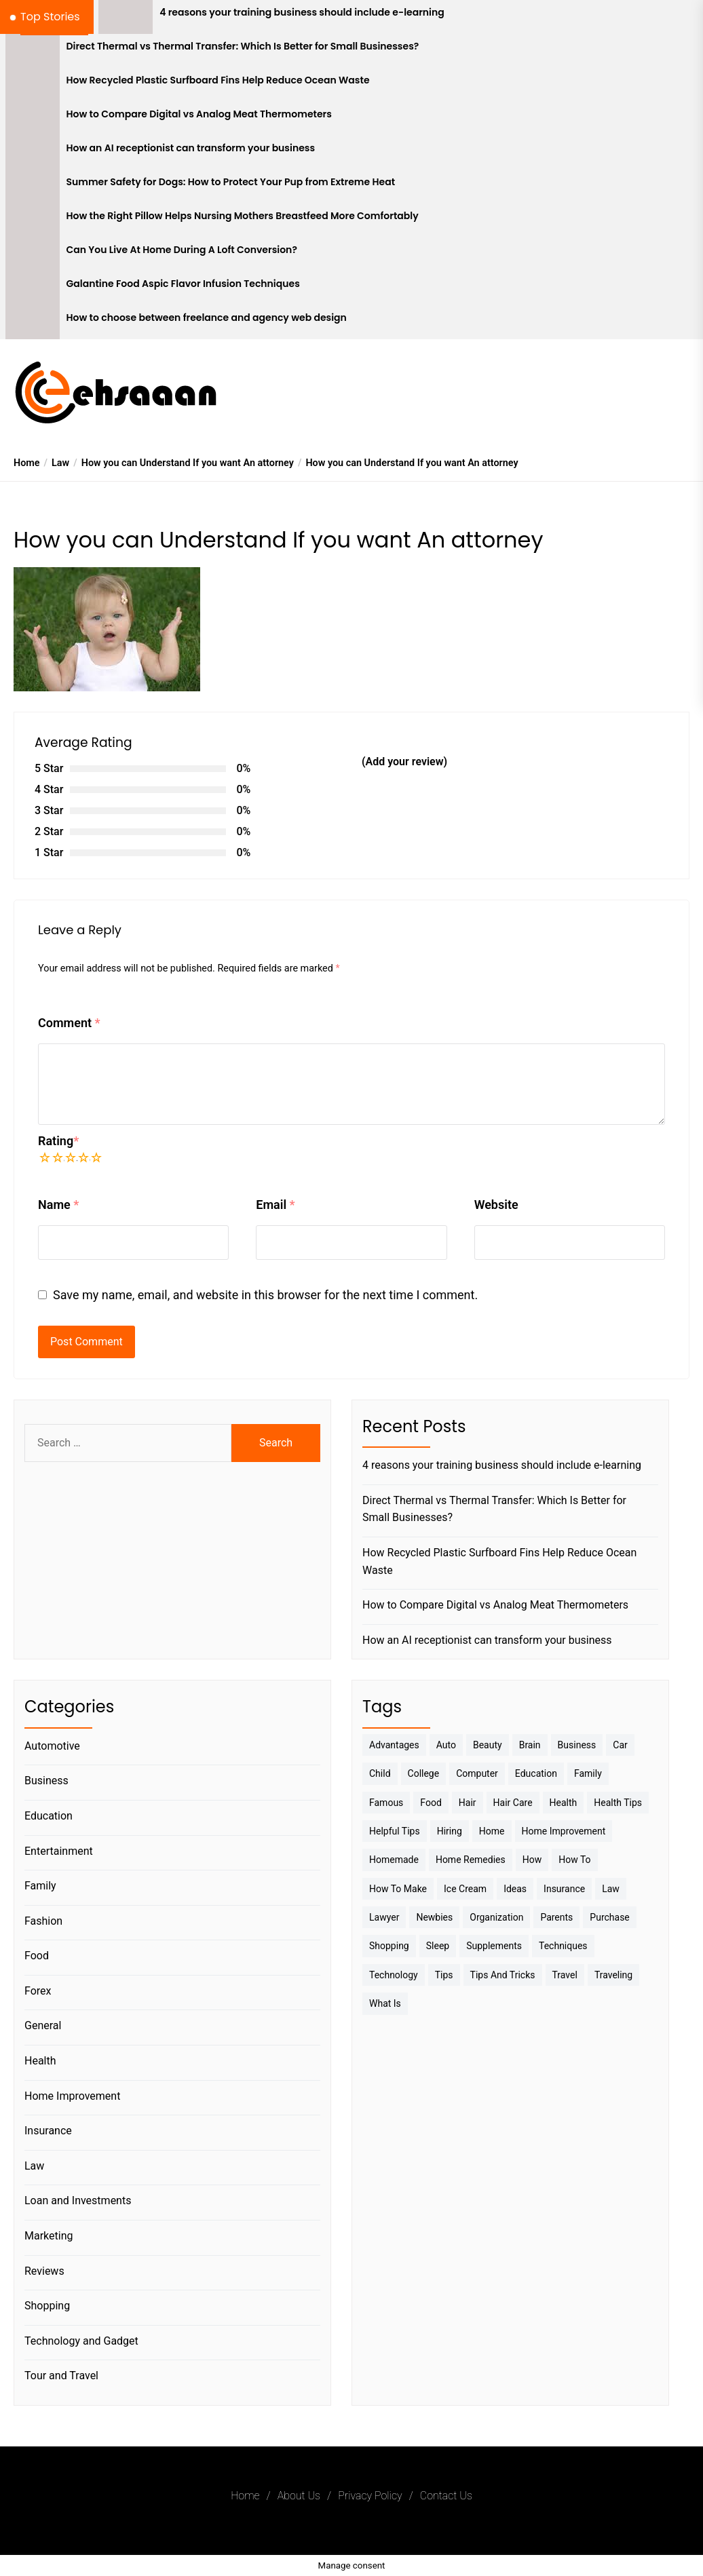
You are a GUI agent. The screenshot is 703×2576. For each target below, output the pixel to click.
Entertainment (58, 1851)
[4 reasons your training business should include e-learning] (125, 17)
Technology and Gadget (81, 2340)
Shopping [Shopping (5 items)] (389, 1945)
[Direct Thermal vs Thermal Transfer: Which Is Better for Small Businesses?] (32, 51)
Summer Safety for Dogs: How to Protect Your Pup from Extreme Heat (231, 182)
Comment (69, 1023)
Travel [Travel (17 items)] (564, 1974)
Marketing (48, 2235)
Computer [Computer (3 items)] (477, 1773)
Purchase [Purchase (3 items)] (609, 1917)
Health (40, 2060)
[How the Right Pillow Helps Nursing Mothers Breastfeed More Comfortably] (32, 220)
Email (275, 1204)
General (42, 2025)
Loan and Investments (77, 2200)
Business (46, 1780)
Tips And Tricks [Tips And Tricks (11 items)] (502, 1974)
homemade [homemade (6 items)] (394, 1859)
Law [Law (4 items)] (611, 1888)
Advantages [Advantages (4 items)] (394, 1744)
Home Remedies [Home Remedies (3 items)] (471, 1859)
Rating (58, 1141)
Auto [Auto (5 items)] (446, 1744)
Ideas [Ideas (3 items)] (515, 1888)
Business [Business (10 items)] (577, 1744)
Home (245, 2495)
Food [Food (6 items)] (430, 1802)
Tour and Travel (61, 2375)
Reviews (44, 2271)
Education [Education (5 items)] (536, 1773)
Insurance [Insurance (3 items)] (564, 1888)
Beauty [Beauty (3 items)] (487, 1744)
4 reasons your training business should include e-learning (301, 12)
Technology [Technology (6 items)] (393, 1974)
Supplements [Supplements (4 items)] (494, 1945)
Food (36, 1955)
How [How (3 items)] (532, 1859)
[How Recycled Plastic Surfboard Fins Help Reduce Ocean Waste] (32, 85)
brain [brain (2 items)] (530, 1744)
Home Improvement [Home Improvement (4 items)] (564, 1831)
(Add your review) (404, 761)
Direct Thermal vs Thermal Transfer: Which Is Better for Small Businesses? (242, 46)
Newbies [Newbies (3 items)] (434, 1917)
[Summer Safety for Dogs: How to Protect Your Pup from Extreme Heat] (32, 187)
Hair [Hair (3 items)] (467, 1802)
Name (58, 1204)
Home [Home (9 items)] (492, 1831)
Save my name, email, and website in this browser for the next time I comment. (265, 1295)
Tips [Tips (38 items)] (444, 1974)
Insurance (48, 2130)
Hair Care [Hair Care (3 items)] (513, 1802)
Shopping (47, 2305)
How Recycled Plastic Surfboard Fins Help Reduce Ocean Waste (218, 80)
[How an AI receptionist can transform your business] (32, 153)
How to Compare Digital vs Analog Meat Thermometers (199, 114)
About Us (299, 2495)
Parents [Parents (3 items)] (556, 1917)
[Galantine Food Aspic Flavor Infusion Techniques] (32, 288)
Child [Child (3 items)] (380, 1773)
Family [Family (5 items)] (588, 1773)
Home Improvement (72, 2096)
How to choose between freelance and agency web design (206, 318)
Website (496, 1204)
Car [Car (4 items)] (620, 1744)
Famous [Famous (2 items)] (386, 1802)
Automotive (52, 1745)
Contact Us (446, 2495)
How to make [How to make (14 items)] (398, 1888)
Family (40, 1885)
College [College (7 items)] (424, 1773)
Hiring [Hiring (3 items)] (449, 1831)
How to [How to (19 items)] (574, 1859)
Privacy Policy (370, 2495)
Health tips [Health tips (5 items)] (618, 1802)
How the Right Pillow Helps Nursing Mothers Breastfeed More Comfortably (242, 216)
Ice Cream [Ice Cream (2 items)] (465, 1888)
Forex (38, 1990)
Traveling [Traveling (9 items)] (613, 1974)
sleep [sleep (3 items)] (437, 1945)
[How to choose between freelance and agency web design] (32, 322)
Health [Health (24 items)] (563, 1802)
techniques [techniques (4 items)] (563, 1945)
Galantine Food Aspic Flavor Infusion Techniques (183, 284)
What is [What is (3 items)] (385, 2003)
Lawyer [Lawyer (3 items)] (384, 1917)
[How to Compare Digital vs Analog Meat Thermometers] (32, 119)
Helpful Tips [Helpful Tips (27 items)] (394, 1831)
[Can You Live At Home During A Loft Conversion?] (32, 254)
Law (34, 2165)
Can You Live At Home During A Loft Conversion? (181, 250)
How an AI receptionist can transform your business (191, 148)
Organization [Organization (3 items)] (496, 1917)
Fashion (43, 1921)
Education (48, 1815)
